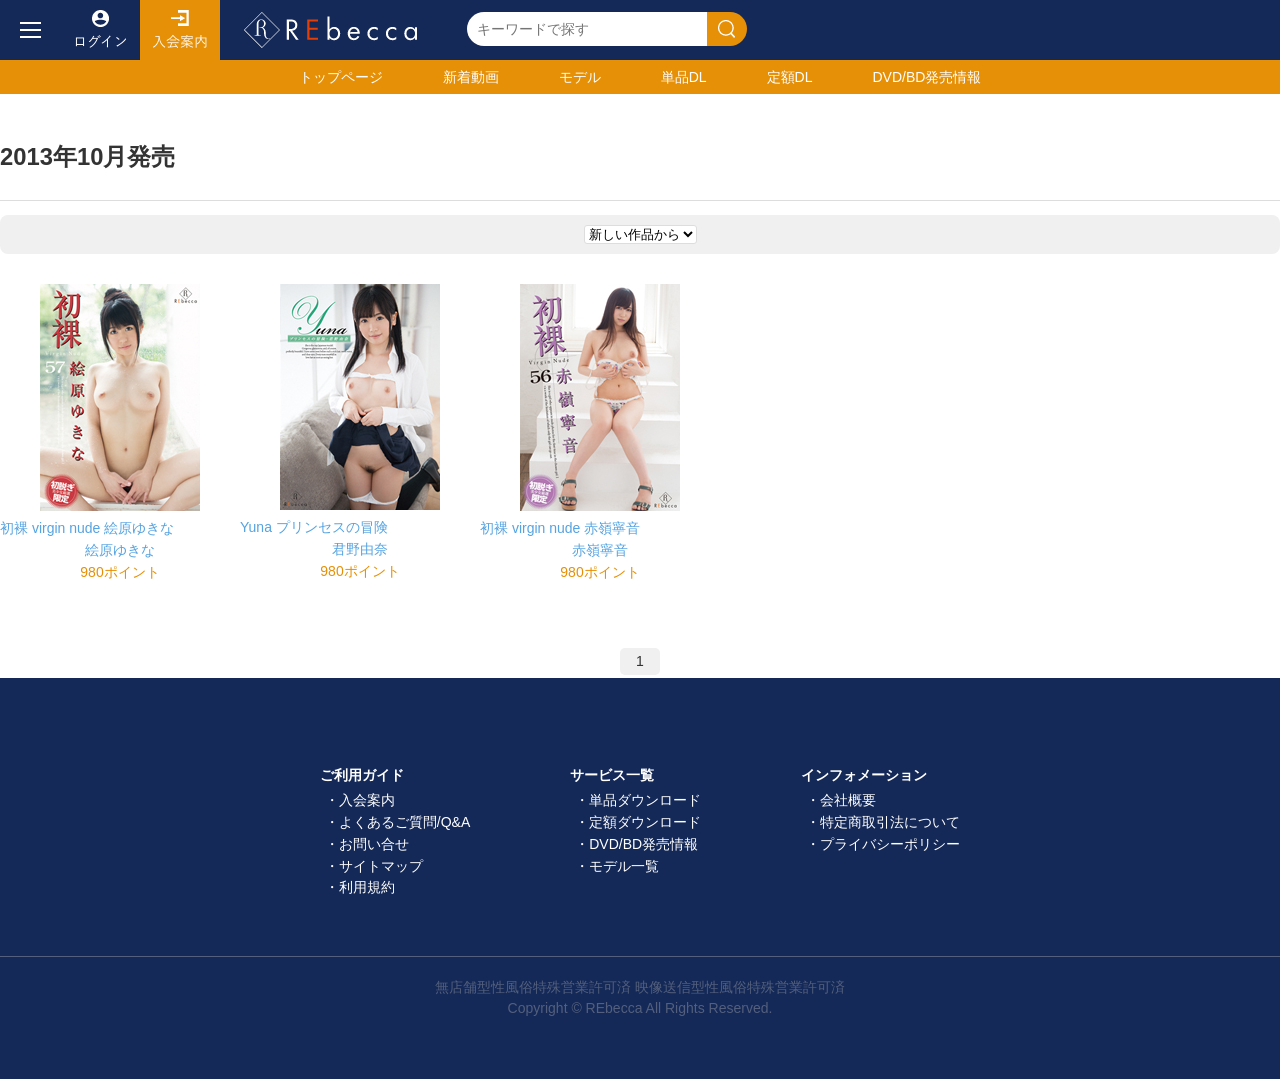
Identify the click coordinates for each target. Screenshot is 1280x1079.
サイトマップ (381, 866)
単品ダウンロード (645, 800)
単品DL (684, 77)
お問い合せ (374, 844)
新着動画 (471, 77)
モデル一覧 (624, 866)
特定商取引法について (890, 822)
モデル (580, 77)
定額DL (790, 77)
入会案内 (180, 30)
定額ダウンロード (645, 822)
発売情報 (926, 77)
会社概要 (848, 800)
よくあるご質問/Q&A (404, 822)
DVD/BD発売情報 (643, 844)
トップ (341, 77)
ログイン (100, 30)
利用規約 (367, 887)
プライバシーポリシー (890, 844)
